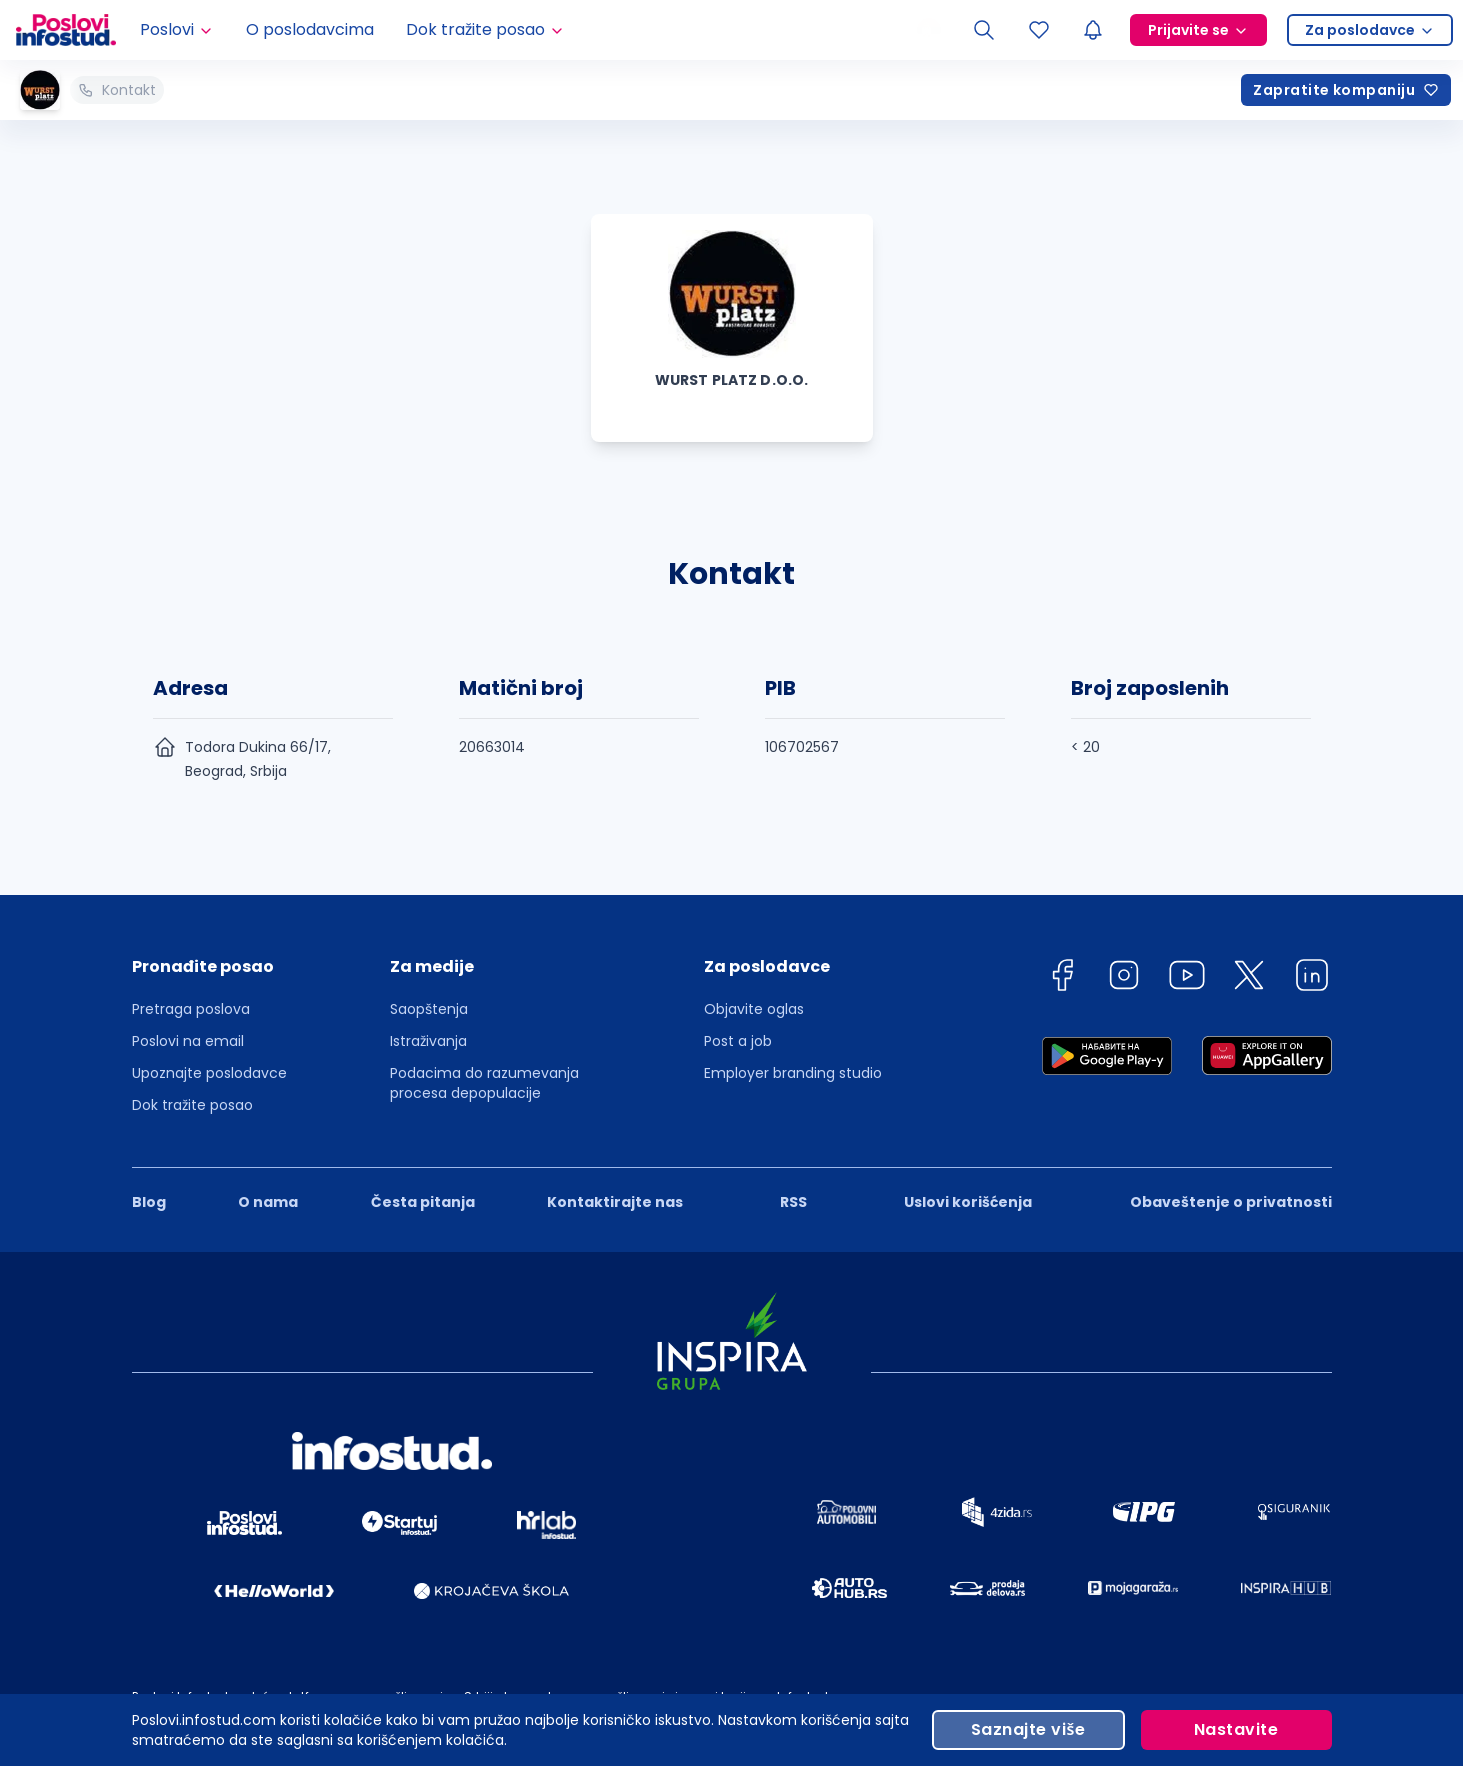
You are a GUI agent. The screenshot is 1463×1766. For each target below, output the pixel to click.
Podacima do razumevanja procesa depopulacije (484, 1083)
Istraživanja (428, 1041)
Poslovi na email (188, 1041)
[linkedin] (1312, 978)
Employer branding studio (793, 1073)
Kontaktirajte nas (615, 1202)
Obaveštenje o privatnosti (1231, 1202)
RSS (793, 1202)
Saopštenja (429, 1009)
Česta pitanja (423, 1202)
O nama (268, 1202)
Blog (149, 1202)
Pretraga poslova (191, 1009)
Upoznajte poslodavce (209, 1073)
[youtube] (1187, 978)
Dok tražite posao (192, 1105)
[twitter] (1249, 978)
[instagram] (1124, 978)
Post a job (738, 1041)
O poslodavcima (310, 29)
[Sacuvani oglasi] (1039, 30)
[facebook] (1062, 978)
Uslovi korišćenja (968, 1202)
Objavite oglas (754, 1009)
